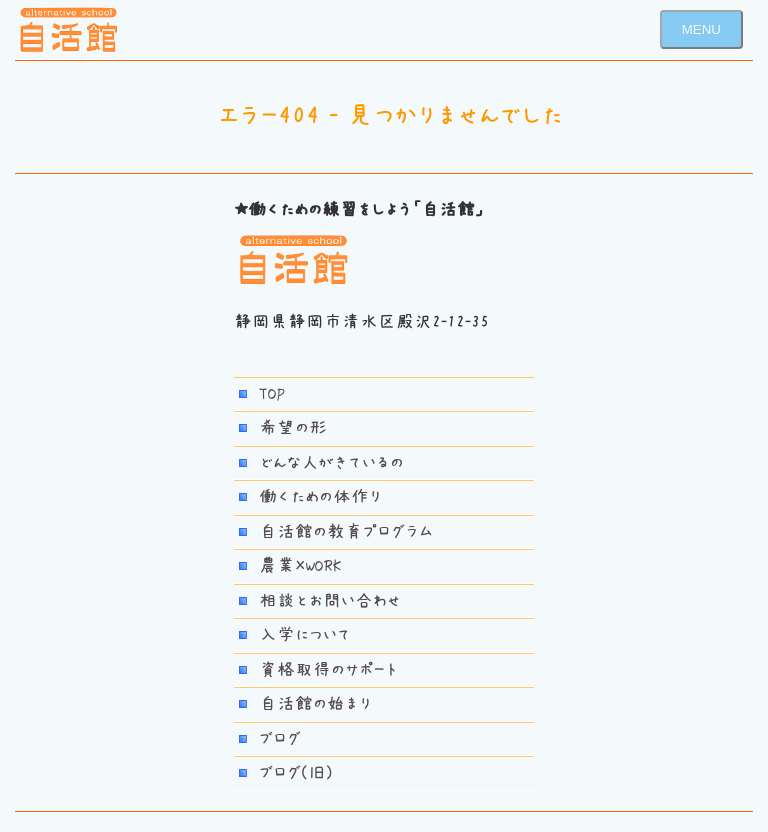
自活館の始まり (315, 704)
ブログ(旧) (296, 773)
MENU (701, 29)
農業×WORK (300, 566)
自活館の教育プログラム (346, 532)
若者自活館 (69, 30)
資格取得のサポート (328, 670)
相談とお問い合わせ (330, 601)
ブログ (280, 739)
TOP (272, 394)
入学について (305, 635)
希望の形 (293, 428)
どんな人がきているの (331, 463)
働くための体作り (320, 497)
